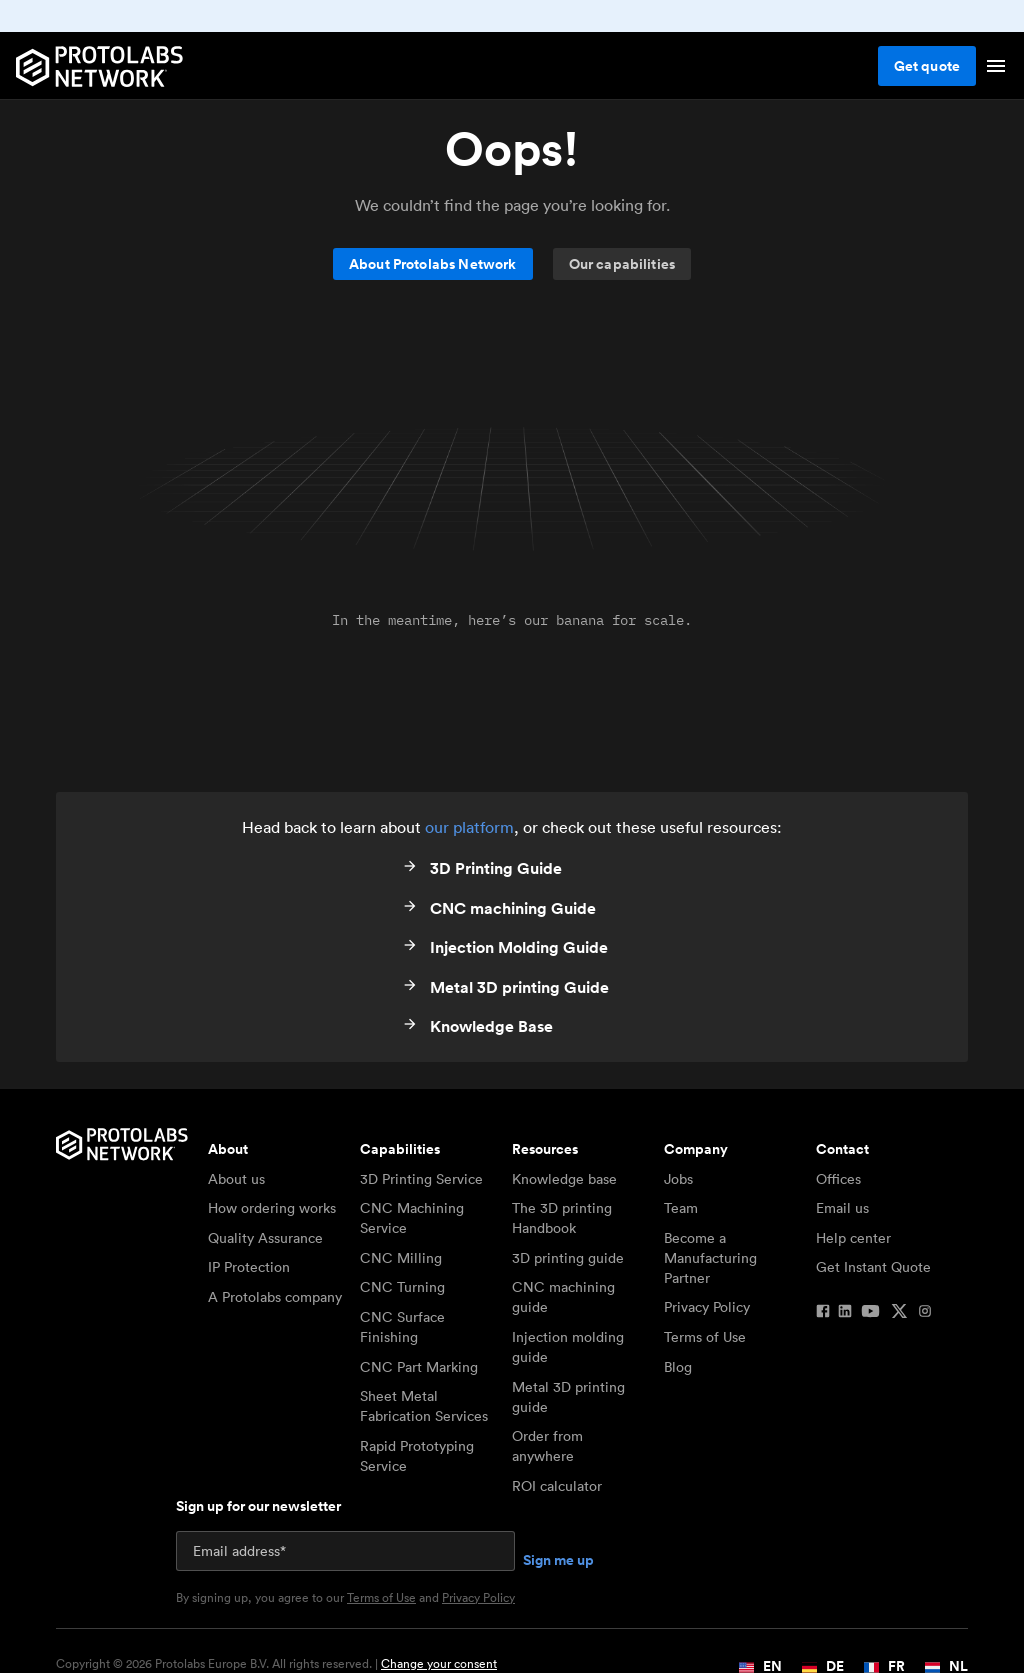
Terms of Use (705, 1337)
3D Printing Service (421, 1179)
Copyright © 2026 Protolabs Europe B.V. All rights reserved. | (276, 1664)
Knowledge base (564, 1179)
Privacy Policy (707, 1307)
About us (236, 1179)
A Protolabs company (275, 1297)
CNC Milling (401, 1258)
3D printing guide (568, 1258)
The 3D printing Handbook (562, 1218)
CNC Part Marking (419, 1367)
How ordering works (272, 1208)
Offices (838, 1179)
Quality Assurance (265, 1238)
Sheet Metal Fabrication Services (424, 1406)
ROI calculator (557, 1486)
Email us (842, 1208)
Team (681, 1208)
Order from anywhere (547, 1446)
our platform (469, 827)
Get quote (927, 66)
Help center (853, 1238)
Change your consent (439, 1663)
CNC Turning (402, 1287)
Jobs (678, 1179)
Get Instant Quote (873, 1267)
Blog (678, 1367)
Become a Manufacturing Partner (710, 1258)
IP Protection (249, 1267)
